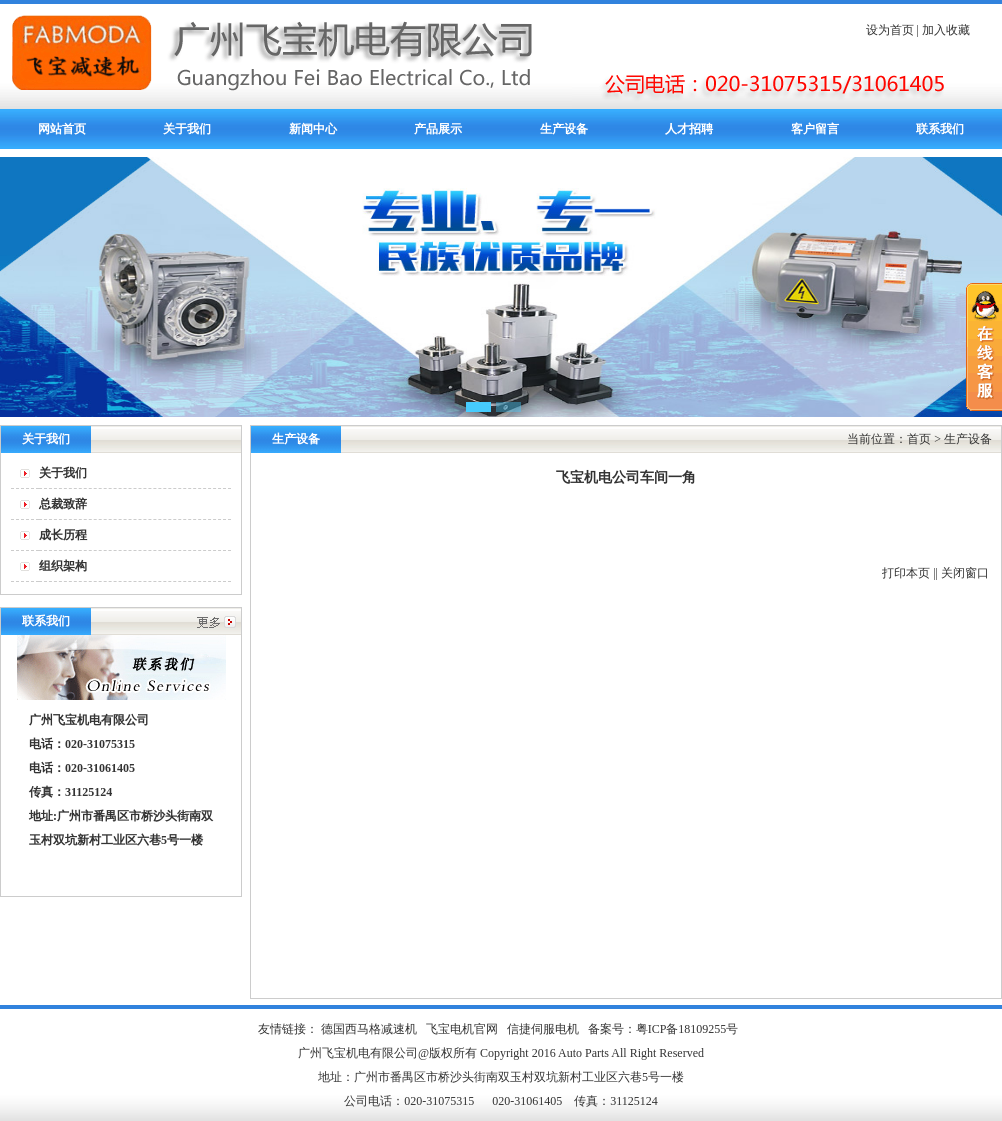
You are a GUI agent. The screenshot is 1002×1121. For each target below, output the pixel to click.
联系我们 (940, 129)
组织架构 (63, 566)
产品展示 (438, 129)
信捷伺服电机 (543, 1029)
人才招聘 (689, 129)
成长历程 (63, 535)
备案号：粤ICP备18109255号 (663, 1029)
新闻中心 (313, 129)
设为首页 (890, 30)
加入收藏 (946, 30)
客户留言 (815, 129)
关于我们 (187, 129)
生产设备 (564, 129)
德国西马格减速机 (369, 1029)
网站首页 (62, 129)
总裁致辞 (63, 504)
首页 (919, 439)
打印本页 (906, 573)
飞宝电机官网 (462, 1029)
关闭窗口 (965, 573)
